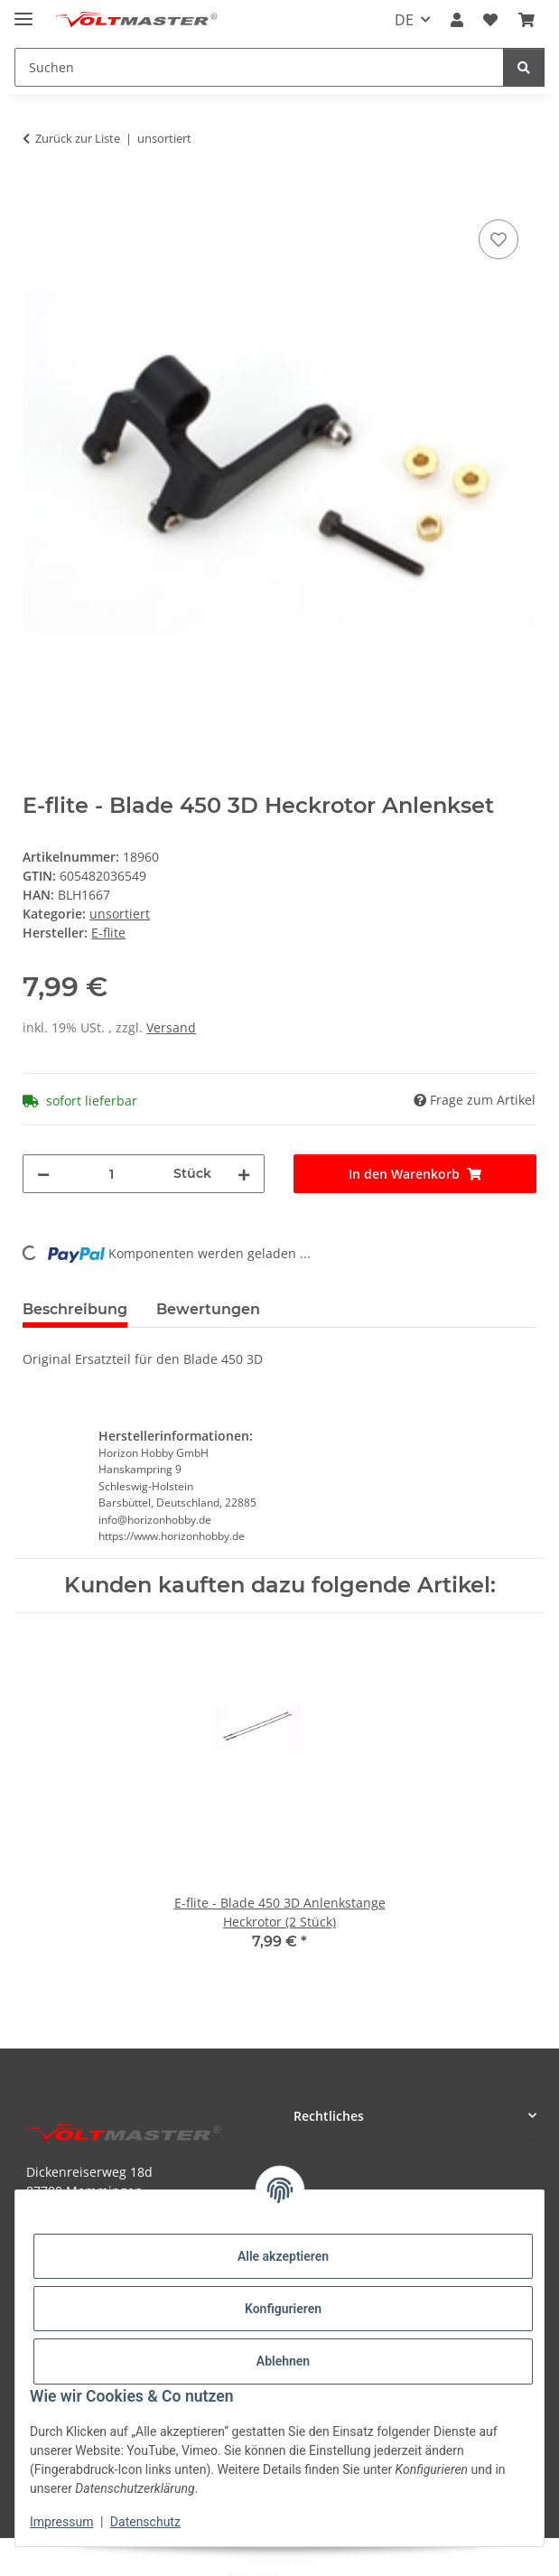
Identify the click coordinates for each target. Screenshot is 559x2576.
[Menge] (111, 1173)
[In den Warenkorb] (37, 195)
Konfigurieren (283, 2308)
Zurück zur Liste (77, 138)
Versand (171, 1027)
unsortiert (119, 913)
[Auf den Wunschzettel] (498, 239)
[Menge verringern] (43, 1173)
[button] (457, 20)
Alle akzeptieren (283, 2256)
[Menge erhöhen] (244, 1173)
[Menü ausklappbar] (23, 11)
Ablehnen (283, 2361)
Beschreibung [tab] (75, 1309)
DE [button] (404, 20)
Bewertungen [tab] (208, 1309)
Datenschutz (145, 2522)
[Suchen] (524, 67)
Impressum (61, 2522)
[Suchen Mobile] (259, 67)
